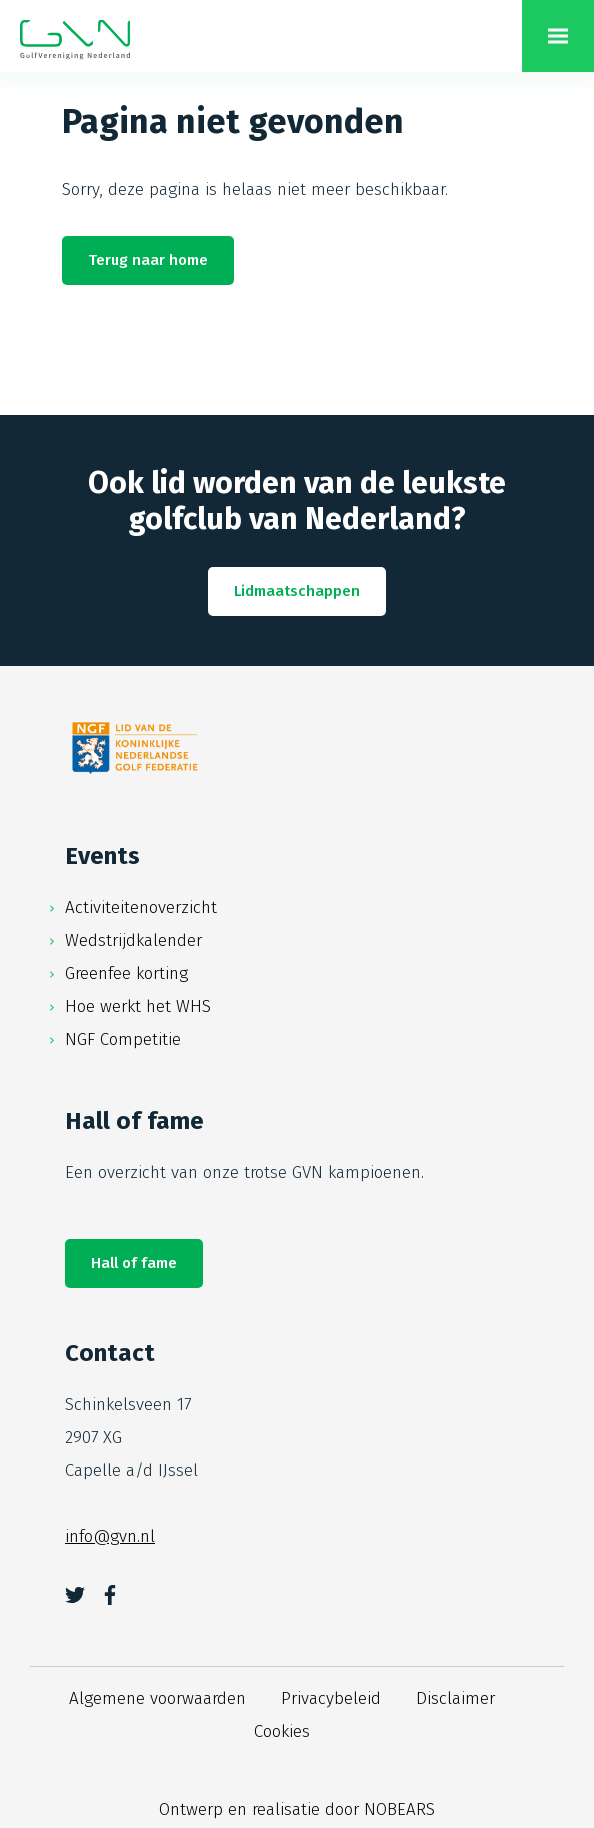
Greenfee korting (126, 973)
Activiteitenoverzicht (141, 907)
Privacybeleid (331, 1698)
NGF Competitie (123, 1039)
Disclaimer (455, 1698)
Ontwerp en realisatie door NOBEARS (297, 1809)
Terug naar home (148, 260)
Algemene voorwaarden (157, 1698)
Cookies (282, 1731)
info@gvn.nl (110, 1536)
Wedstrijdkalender (133, 940)
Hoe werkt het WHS (138, 1006)
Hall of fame (134, 1263)
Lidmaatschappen (297, 591)
